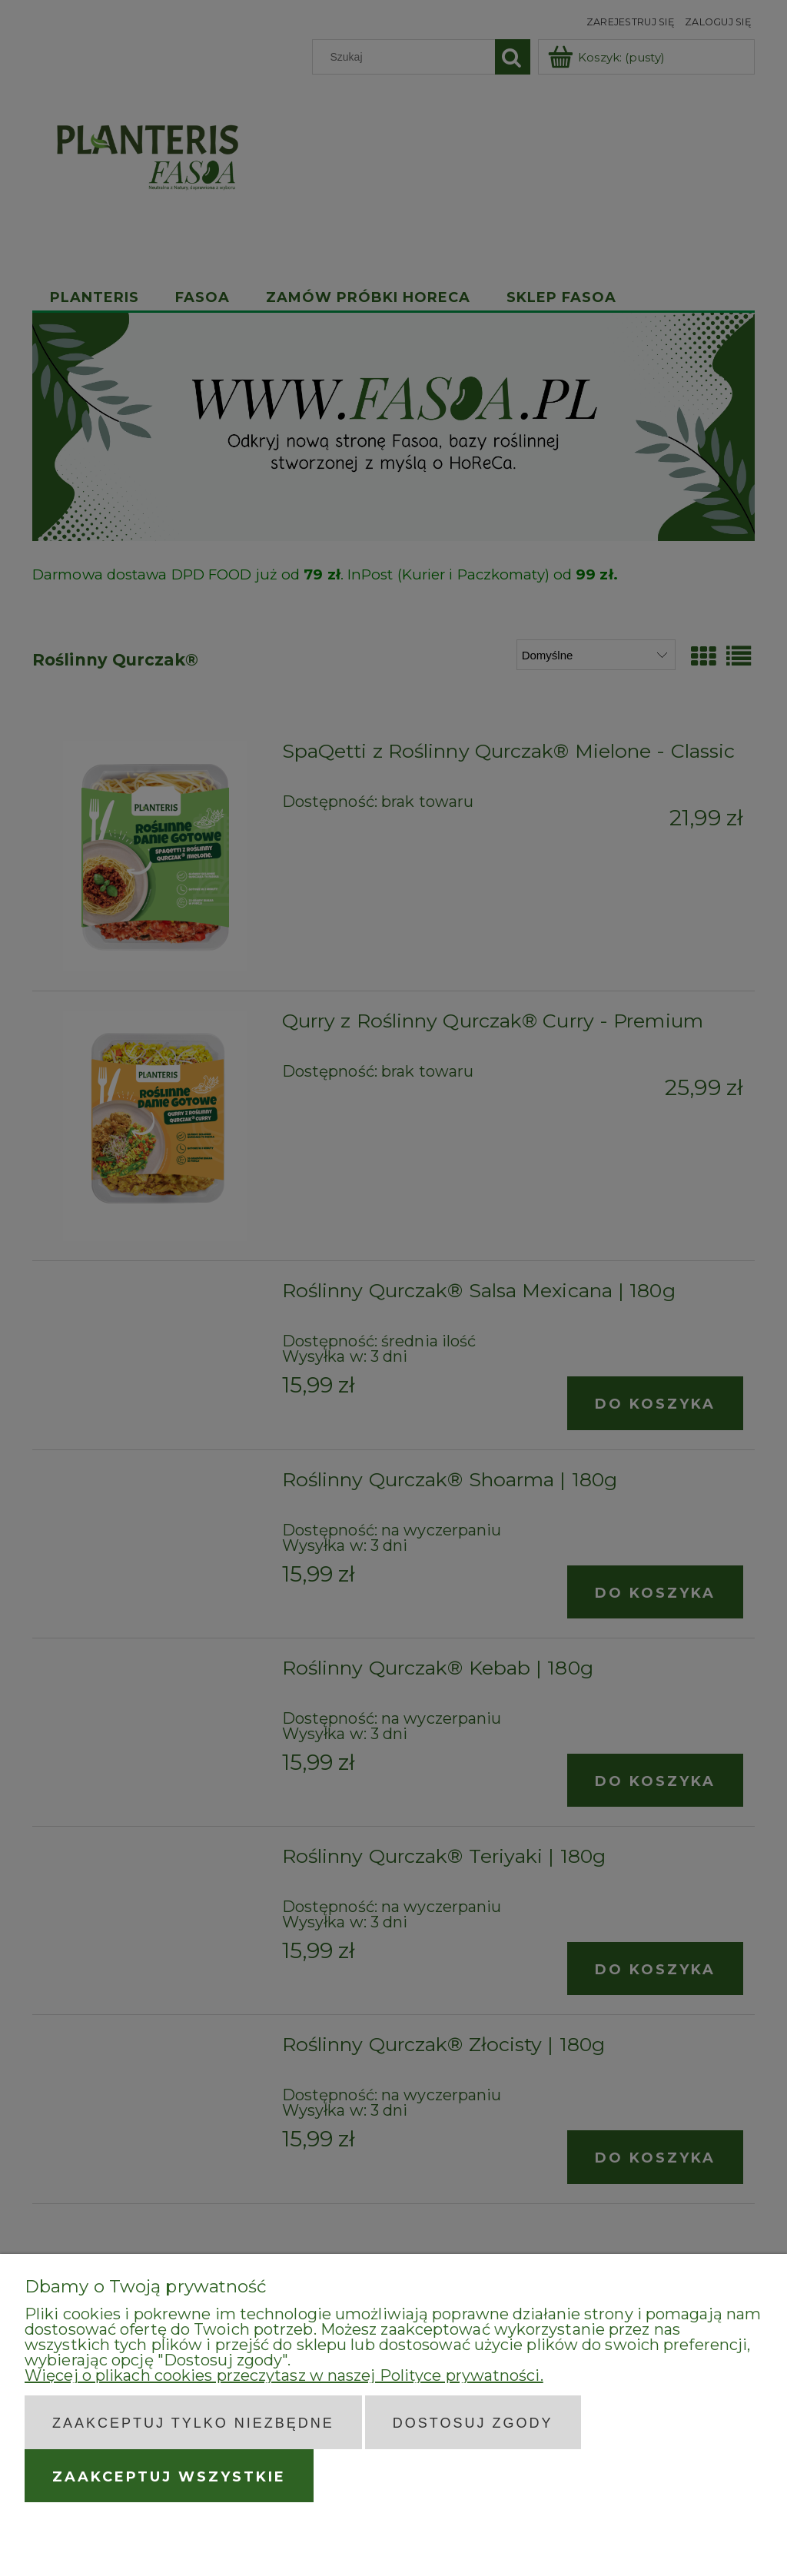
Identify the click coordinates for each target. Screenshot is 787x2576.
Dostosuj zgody (473, 2423)
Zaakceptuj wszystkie (169, 2476)
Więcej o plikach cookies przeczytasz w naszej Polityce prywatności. (284, 2375)
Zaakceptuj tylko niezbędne (193, 2423)
